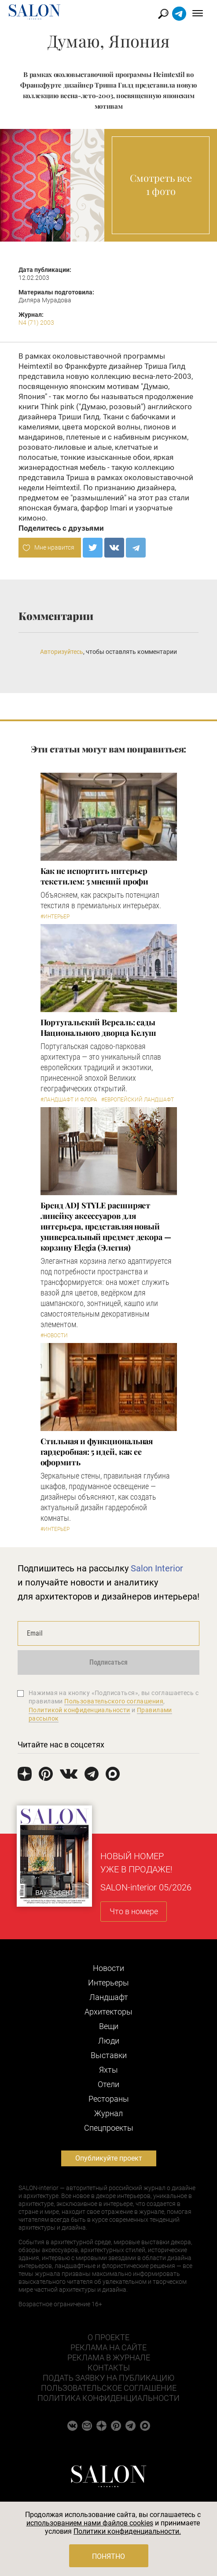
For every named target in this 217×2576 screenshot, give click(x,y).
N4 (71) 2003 (36, 322)
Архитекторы (108, 2011)
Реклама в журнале (108, 2357)
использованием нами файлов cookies (89, 2523)
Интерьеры (108, 1982)
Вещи (108, 2026)
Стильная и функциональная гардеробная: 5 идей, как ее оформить (96, 1452)
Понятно (108, 2556)
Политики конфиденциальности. (127, 2531)
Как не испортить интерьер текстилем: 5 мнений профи (94, 876)
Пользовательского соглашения (113, 1701)
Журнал (108, 2113)
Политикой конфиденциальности (79, 1710)
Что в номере (134, 1911)
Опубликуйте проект (108, 2158)
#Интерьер (55, 916)
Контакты (109, 2367)
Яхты (108, 2069)
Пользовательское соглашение (109, 2388)
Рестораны (108, 2098)
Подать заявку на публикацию (108, 2377)
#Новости (54, 1335)
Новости (108, 1968)
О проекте (108, 2337)
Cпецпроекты (108, 2127)
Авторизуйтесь (61, 651)
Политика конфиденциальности (108, 2398)
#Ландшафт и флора (68, 1099)
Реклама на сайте (108, 2347)
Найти (163, 14)
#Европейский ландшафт (137, 1099)
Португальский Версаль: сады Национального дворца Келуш (98, 1027)
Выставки (109, 2055)
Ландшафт (108, 1997)
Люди (108, 2040)
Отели (108, 2084)
